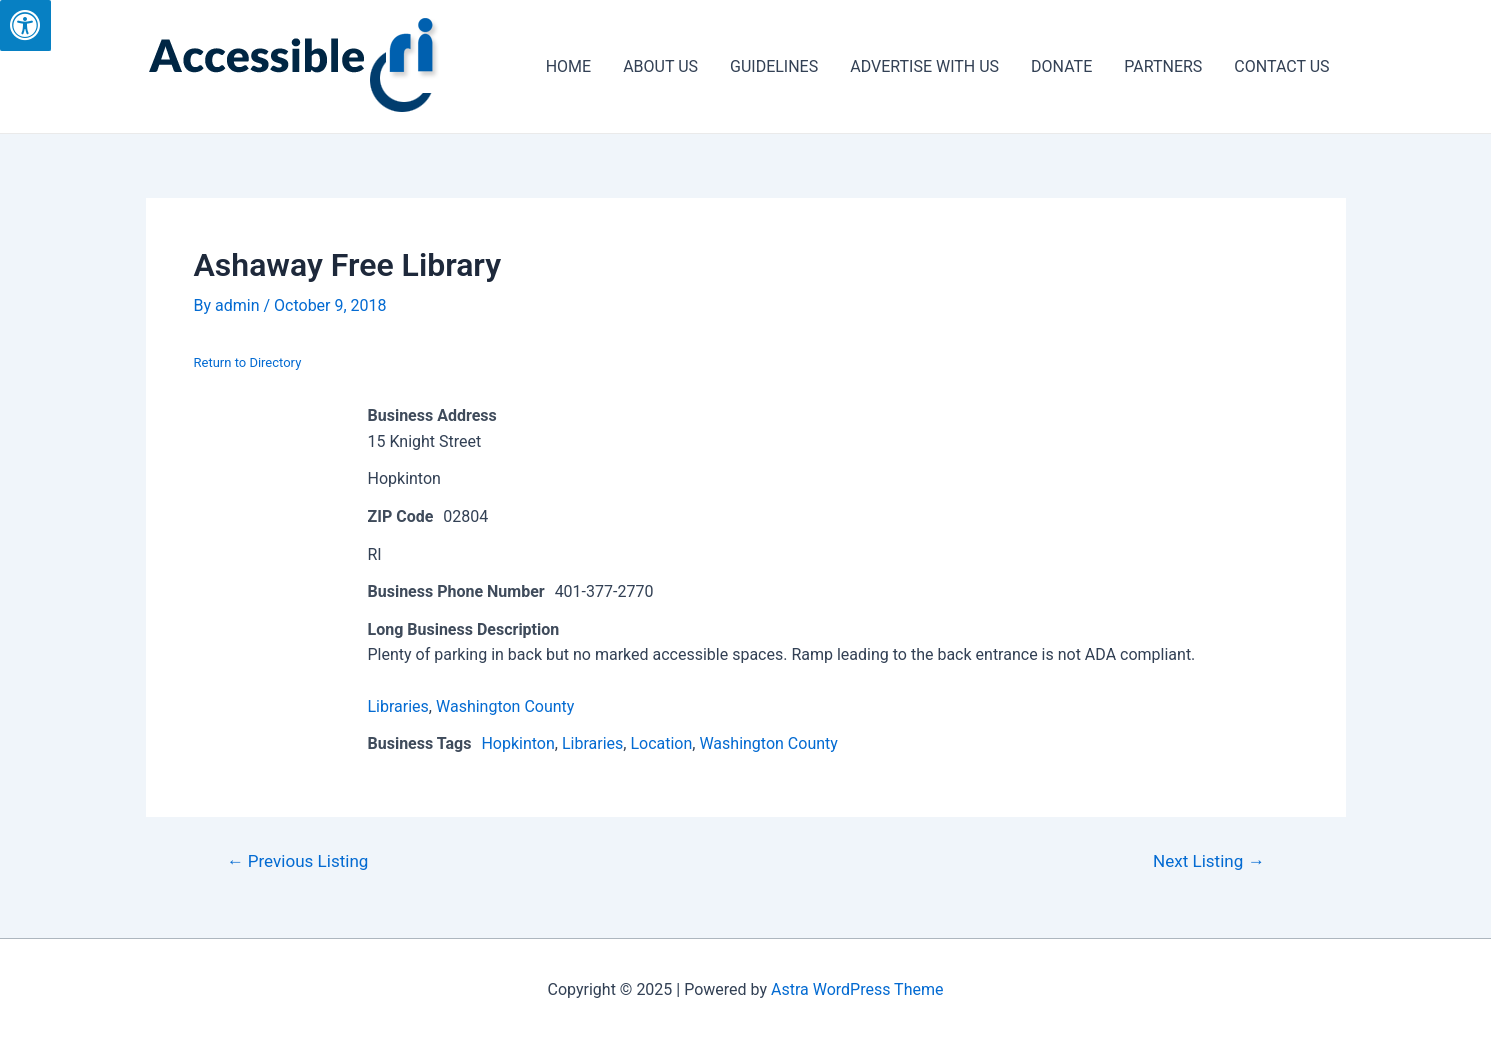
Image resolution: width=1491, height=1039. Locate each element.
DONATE (1061, 66)
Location (661, 743)
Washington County (505, 706)
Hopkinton (517, 743)
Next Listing (1209, 861)
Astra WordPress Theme (857, 989)
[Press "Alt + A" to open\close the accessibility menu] (25, 25)
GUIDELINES (774, 66)
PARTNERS (1163, 66)
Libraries (398, 706)
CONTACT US (1281, 66)
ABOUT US (660, 66)
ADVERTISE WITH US (924, 66)
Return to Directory (248, 362)
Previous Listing (297, 861)
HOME (568, 66)
